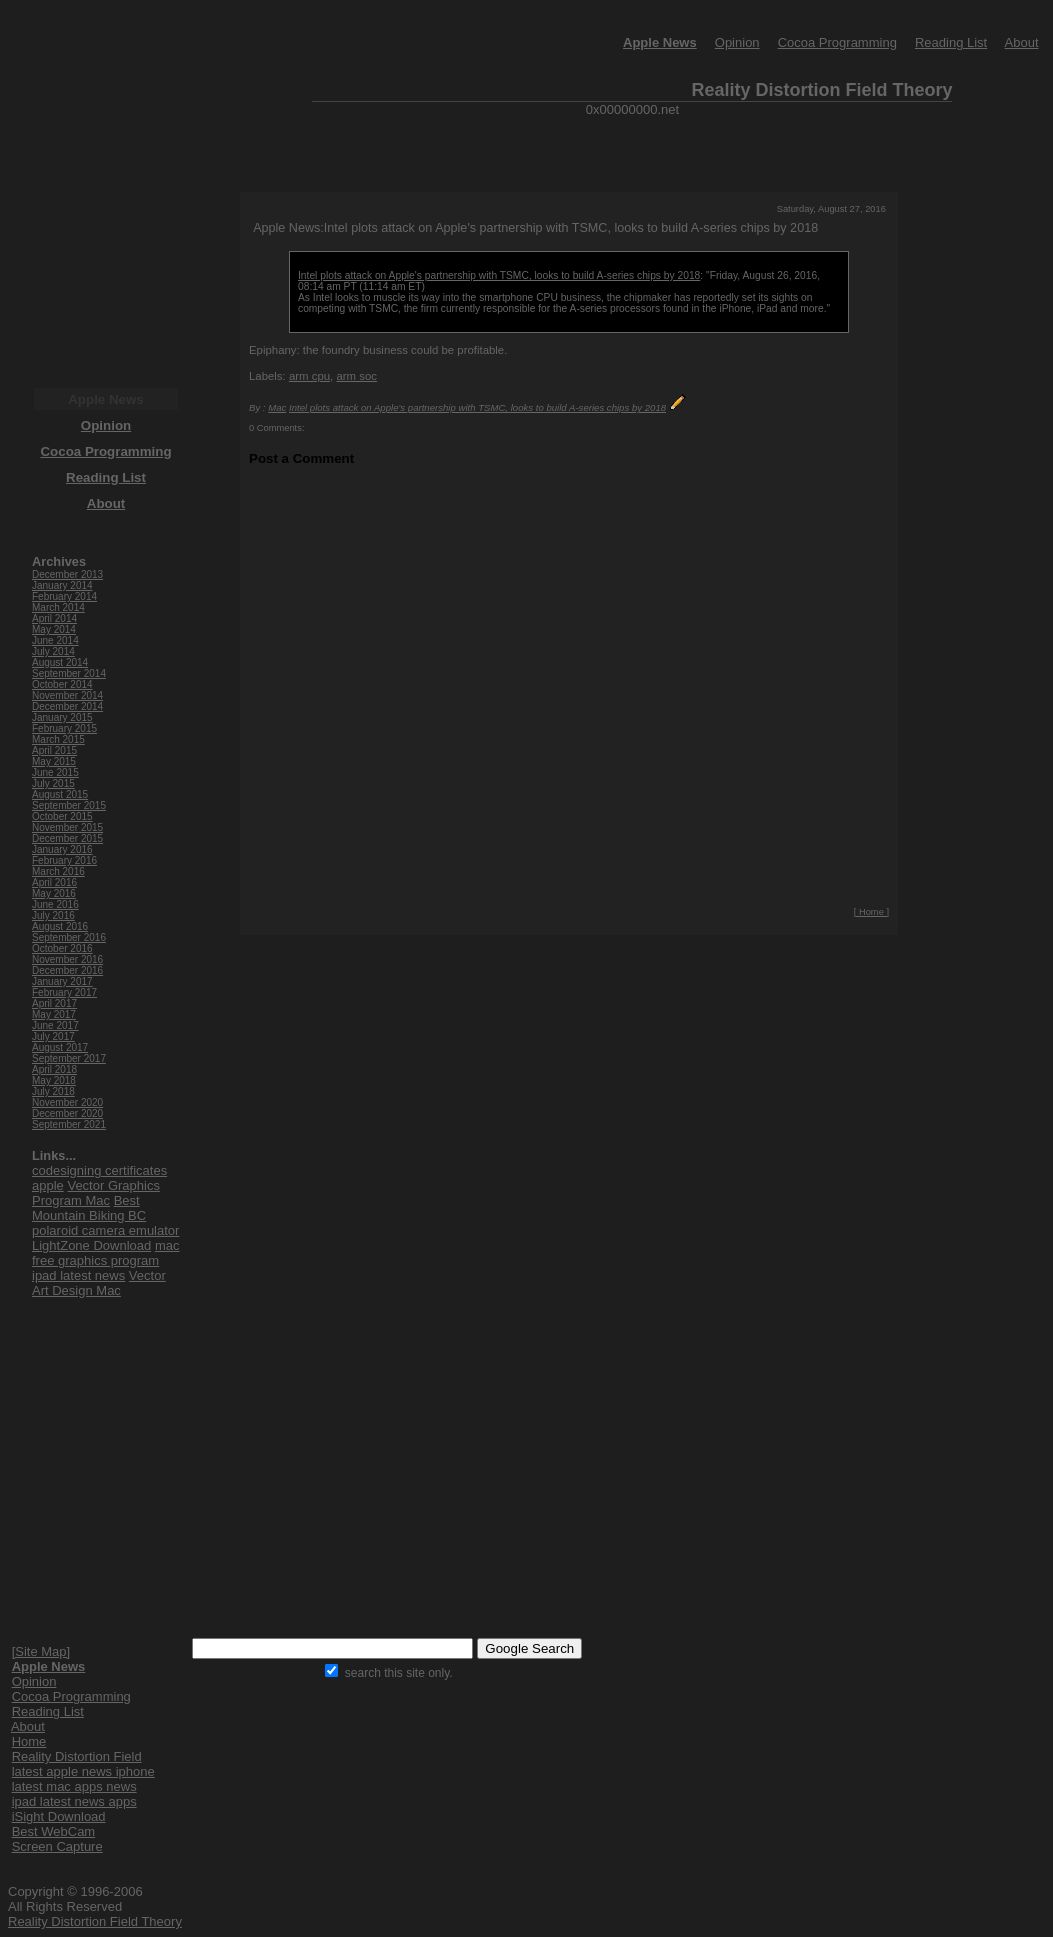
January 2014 (62, 585)
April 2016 (54, 882)
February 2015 (64, 728)
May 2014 (54, 629)
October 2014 (62, 684)
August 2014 (60, 662)
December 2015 (67, 838)
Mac (277, 407)
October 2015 (62, 816)
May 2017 (54, 1014)
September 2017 (69, 1058)
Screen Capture (57, 1846)
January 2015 (62, 717)
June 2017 (55, 1025)
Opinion (737, 42)
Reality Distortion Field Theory (95, 1921)
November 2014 (67, 695)
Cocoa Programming (837, 42)
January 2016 (62, 849)
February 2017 (64, 992)
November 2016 (67, 959)
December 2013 (67, 574)
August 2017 (60, 1047)
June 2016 (55, 904)
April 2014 (54, 618)
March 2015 (58, 739)
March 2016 (58, 871)
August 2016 (60, 926)
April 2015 (54, 750)
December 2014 (67, 706)
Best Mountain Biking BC (89, 1208)
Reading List (951, 42)
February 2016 (64, 860)
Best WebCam (54, 1831)
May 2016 (54, 893)
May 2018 (54, 1080)
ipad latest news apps (74, 1801)
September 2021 (69, 1124)
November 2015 (67, 827)
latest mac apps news (74, 1786)
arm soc (356, 376)
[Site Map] (41, 1651)
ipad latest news (78, 1275)
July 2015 (53, 783)
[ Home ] (871, 912)
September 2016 (69, 937)
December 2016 (67, 970)
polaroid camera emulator (105, 1230)
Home (29, 1741)
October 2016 (62, 948)
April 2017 (54, 1003)
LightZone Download (91, 1245)
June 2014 (55, 640)
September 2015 (69, 805)
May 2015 (54, 761)
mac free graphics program (105, 1253)
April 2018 (54, 1069)
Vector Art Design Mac (99, 1283)
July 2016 (53, 915)
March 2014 (58, 607)
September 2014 (69, 673)
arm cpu (309, 376)
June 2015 (55, 772)
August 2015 (60, 794)
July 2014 (53, 651)
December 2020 (67, 1113)
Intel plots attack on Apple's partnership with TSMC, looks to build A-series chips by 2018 (499, 275)
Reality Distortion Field (77, 1756)
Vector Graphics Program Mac (96, 1193)
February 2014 (64, 596)
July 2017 (53, 1036)
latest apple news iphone (83, 1771)
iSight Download (59, 1816)
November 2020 (67, 1102)
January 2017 (62, 981)
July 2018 (53, 1091)
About (1022, 42)
